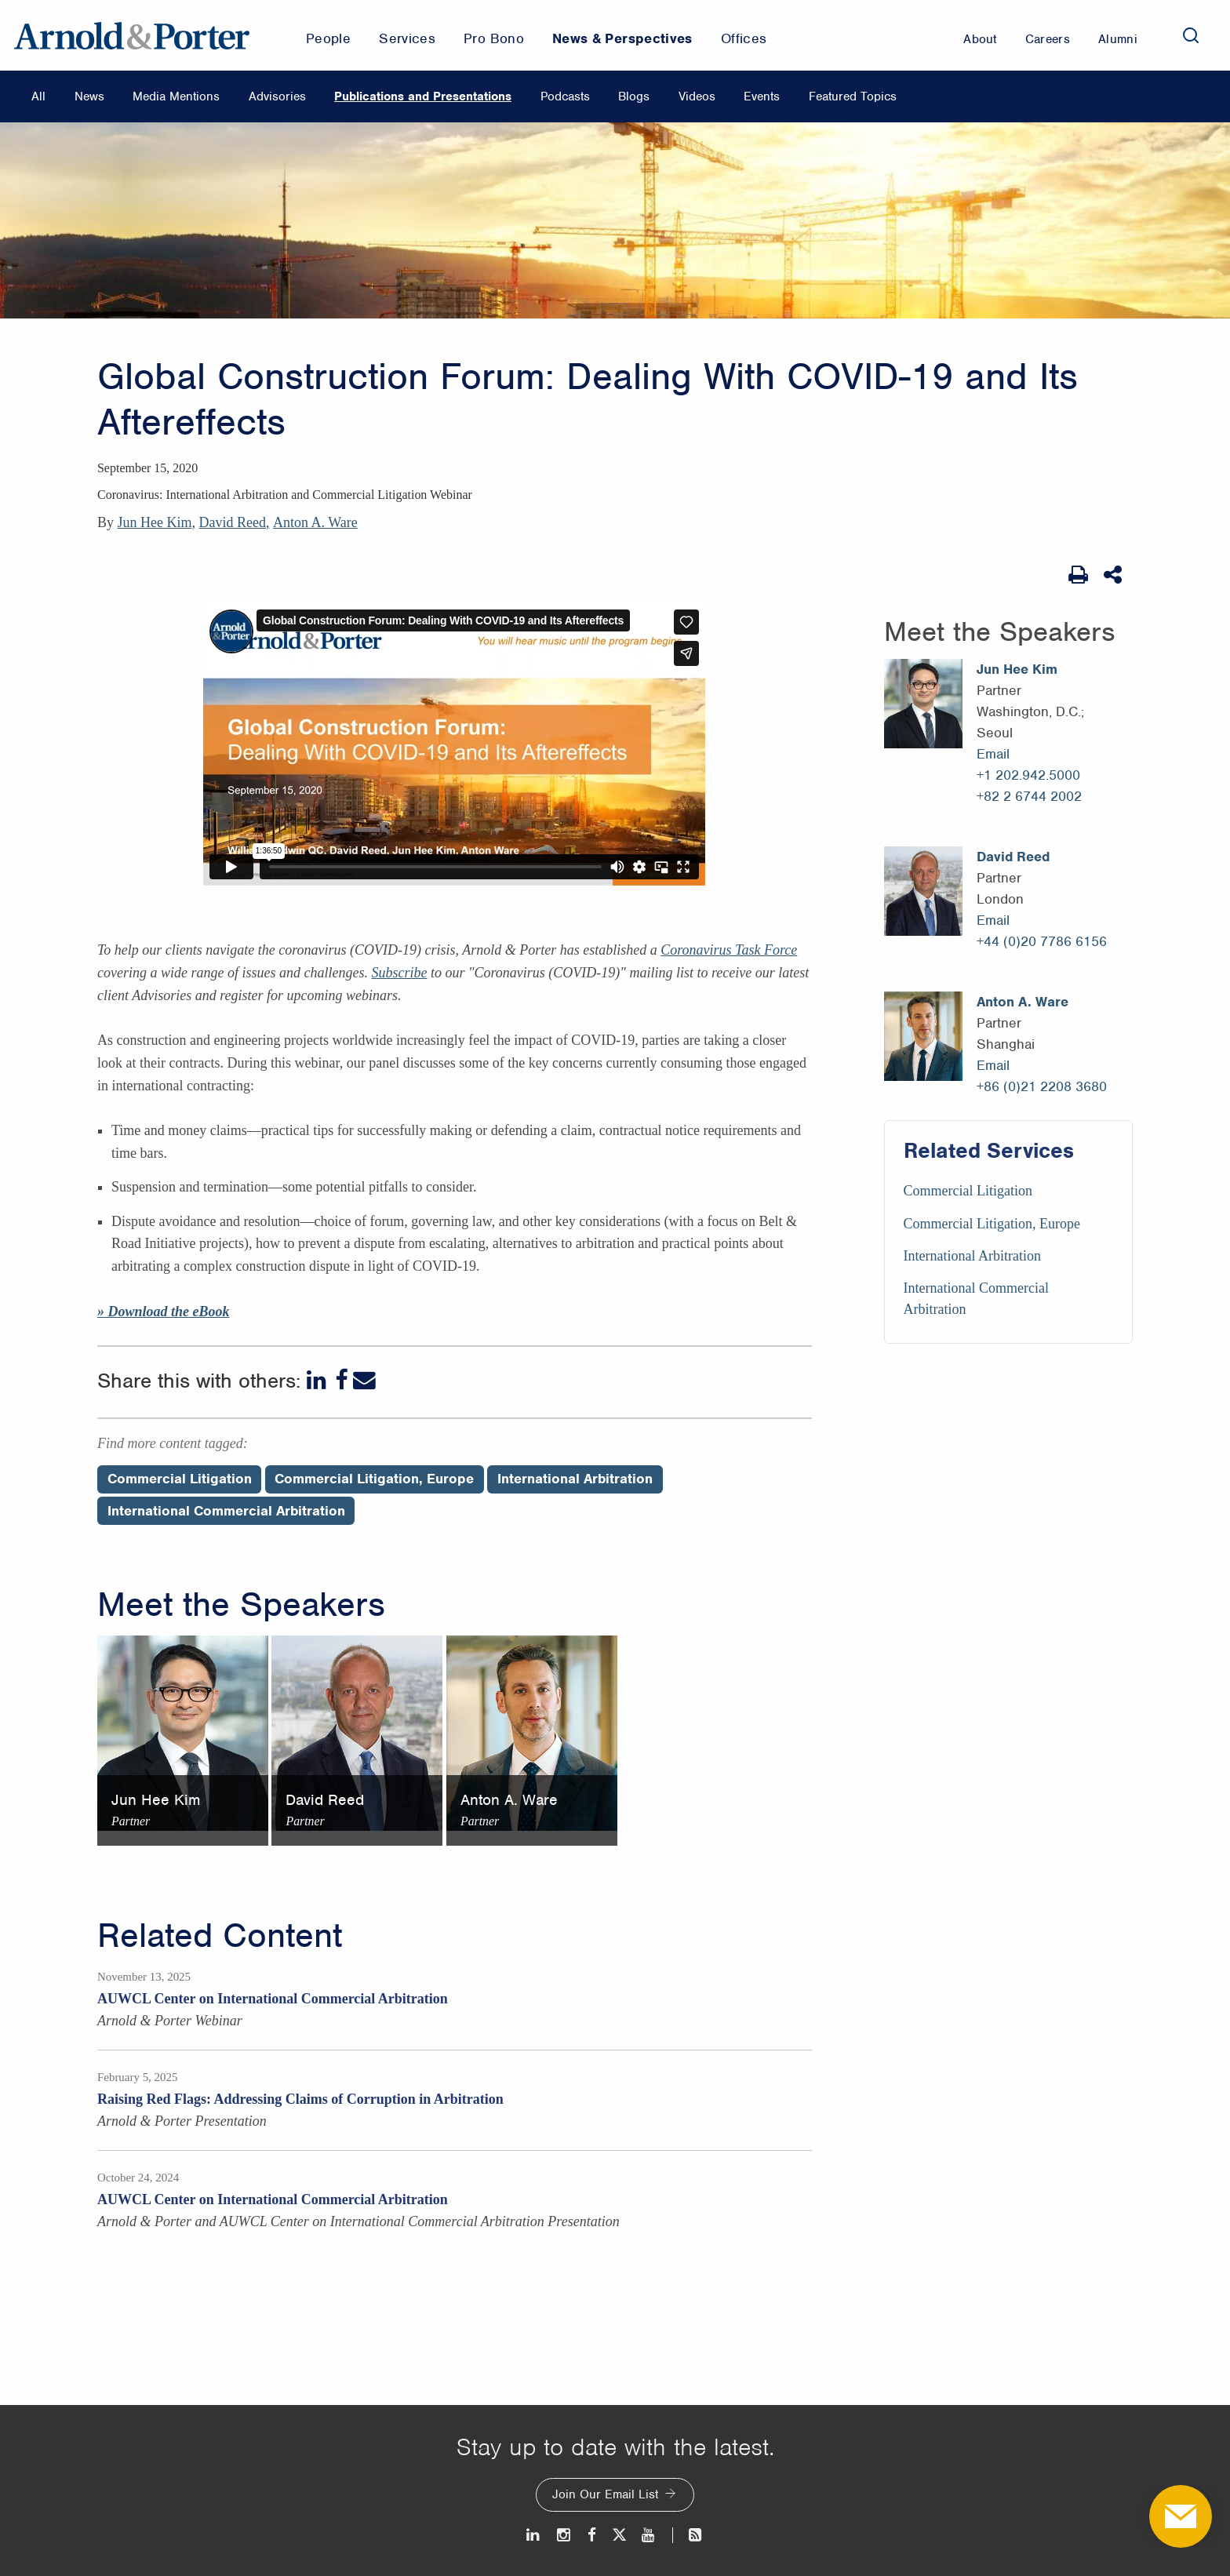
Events (762, 96)
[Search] (1191, 35)
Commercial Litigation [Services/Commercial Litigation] (968, 1191)
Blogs (634, 96)
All (38, 96)
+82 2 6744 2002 (1029, 796)
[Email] (364, 1380)
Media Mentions (176, 96)
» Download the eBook (163, 1311)
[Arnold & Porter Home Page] (131, 35)
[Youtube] (649, 2534)
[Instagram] (564, 2534)
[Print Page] (1078, 575)
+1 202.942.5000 (1028, 775)
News (89, 96)
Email (993, 753)
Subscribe (399, 973)
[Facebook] (341, 1380)
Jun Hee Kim (155, 522)
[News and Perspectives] (688, 2534)
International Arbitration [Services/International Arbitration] (972, 1256)
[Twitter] (619, 2534)
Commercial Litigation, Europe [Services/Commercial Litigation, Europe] (992, 1224)
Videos (697, 96)
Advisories (277, 96)
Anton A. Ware (315, 522)
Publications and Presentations (422, 96)
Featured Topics (853, 96)
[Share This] (1114, 575)
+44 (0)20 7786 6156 (1042, 941)
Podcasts (565, 96)
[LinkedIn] (318, 1380)
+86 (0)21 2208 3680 (1042, 1086)
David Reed (231, 522)
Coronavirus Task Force (728, 950)
